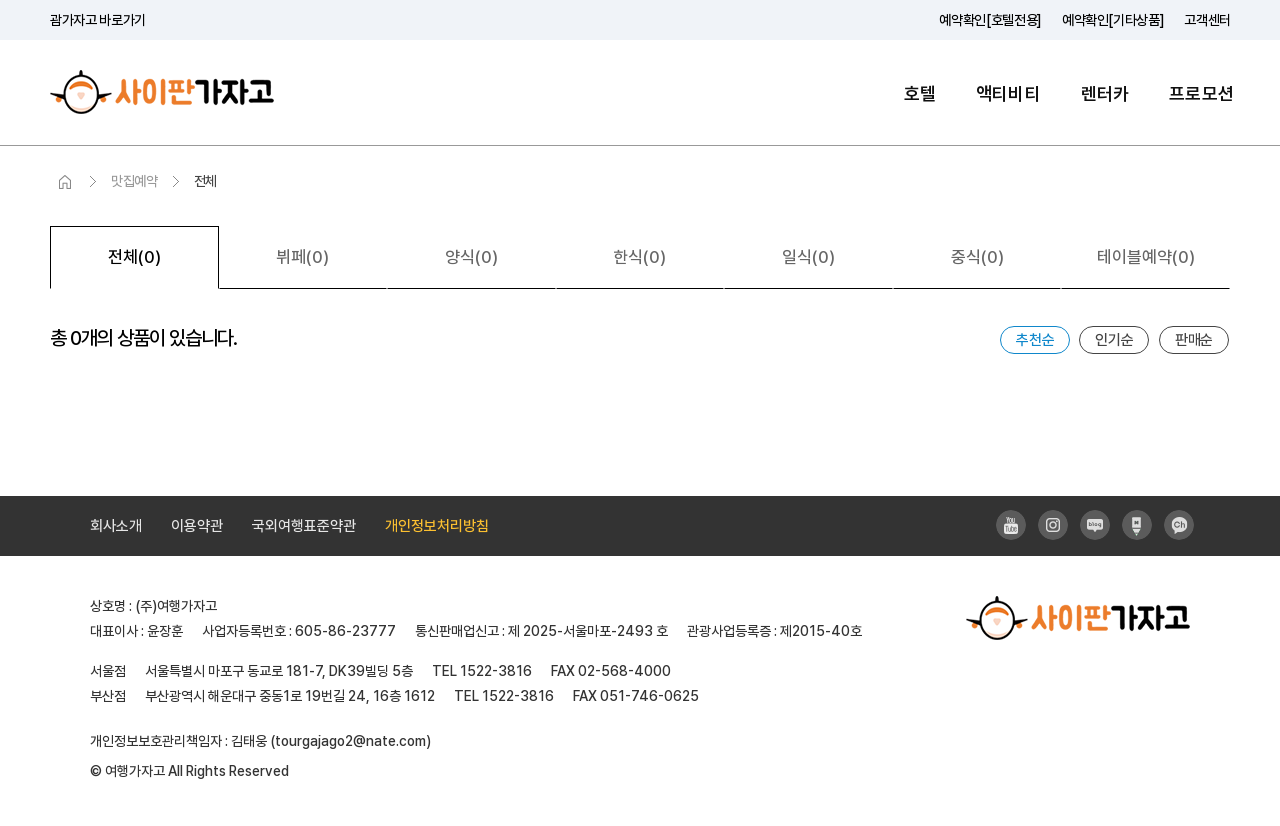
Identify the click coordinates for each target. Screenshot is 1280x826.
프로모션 (1201, 93)
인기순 (1114, 340)
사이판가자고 (162, 92)
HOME (65, 182)
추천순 (1035, 340)
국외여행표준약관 (304, 526)
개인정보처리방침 (437, 526)
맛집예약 (134, 181)
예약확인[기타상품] (1113, 20)
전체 (205, 181)
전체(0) (134, 257)
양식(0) (471, 257)
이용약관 (197, 526)
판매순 (1194, 340)
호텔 (920, 93)
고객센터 (1207, 20)
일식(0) (808, 257)
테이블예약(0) (1146, 257)
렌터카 (1105, 93)
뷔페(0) (302, 257)
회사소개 (116, 526)
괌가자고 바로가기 (98, 20)
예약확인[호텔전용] (990, 20)
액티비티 (1008, 93)
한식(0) (639, 257)
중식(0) (977, 257)
